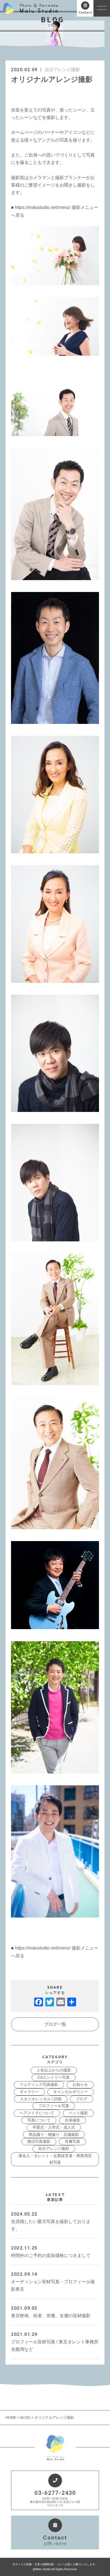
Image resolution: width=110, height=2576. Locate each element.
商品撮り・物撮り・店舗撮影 (54, 2134)
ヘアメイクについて (37, 2113)
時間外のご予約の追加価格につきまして (55, 2251)
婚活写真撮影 (38, 2141)
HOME (11, 2417)
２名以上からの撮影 (53, 2070)
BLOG (25, 2417)
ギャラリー (29, 2091)
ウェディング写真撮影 (39, 2084)
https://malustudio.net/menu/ (42, 207)
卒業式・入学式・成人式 (54, 2127)
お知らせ (80, 2084)
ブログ (81, 2099)
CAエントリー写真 (53, 2077)
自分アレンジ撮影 (62, 69)
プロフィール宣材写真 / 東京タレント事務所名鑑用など (55, 2341)
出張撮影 (72, 2120)
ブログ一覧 (55, 2024)
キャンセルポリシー (70, 2091)
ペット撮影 (78, 2113)
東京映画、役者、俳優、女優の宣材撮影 (55, 2311)
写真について (38, 2120)
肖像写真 (72, 2141)
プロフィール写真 (53, 2106)
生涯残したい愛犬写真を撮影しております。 (55, 2220)
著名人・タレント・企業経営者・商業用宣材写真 (55, 2159)
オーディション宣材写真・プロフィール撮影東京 (55, 2280)
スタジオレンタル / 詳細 (41, 2099)
